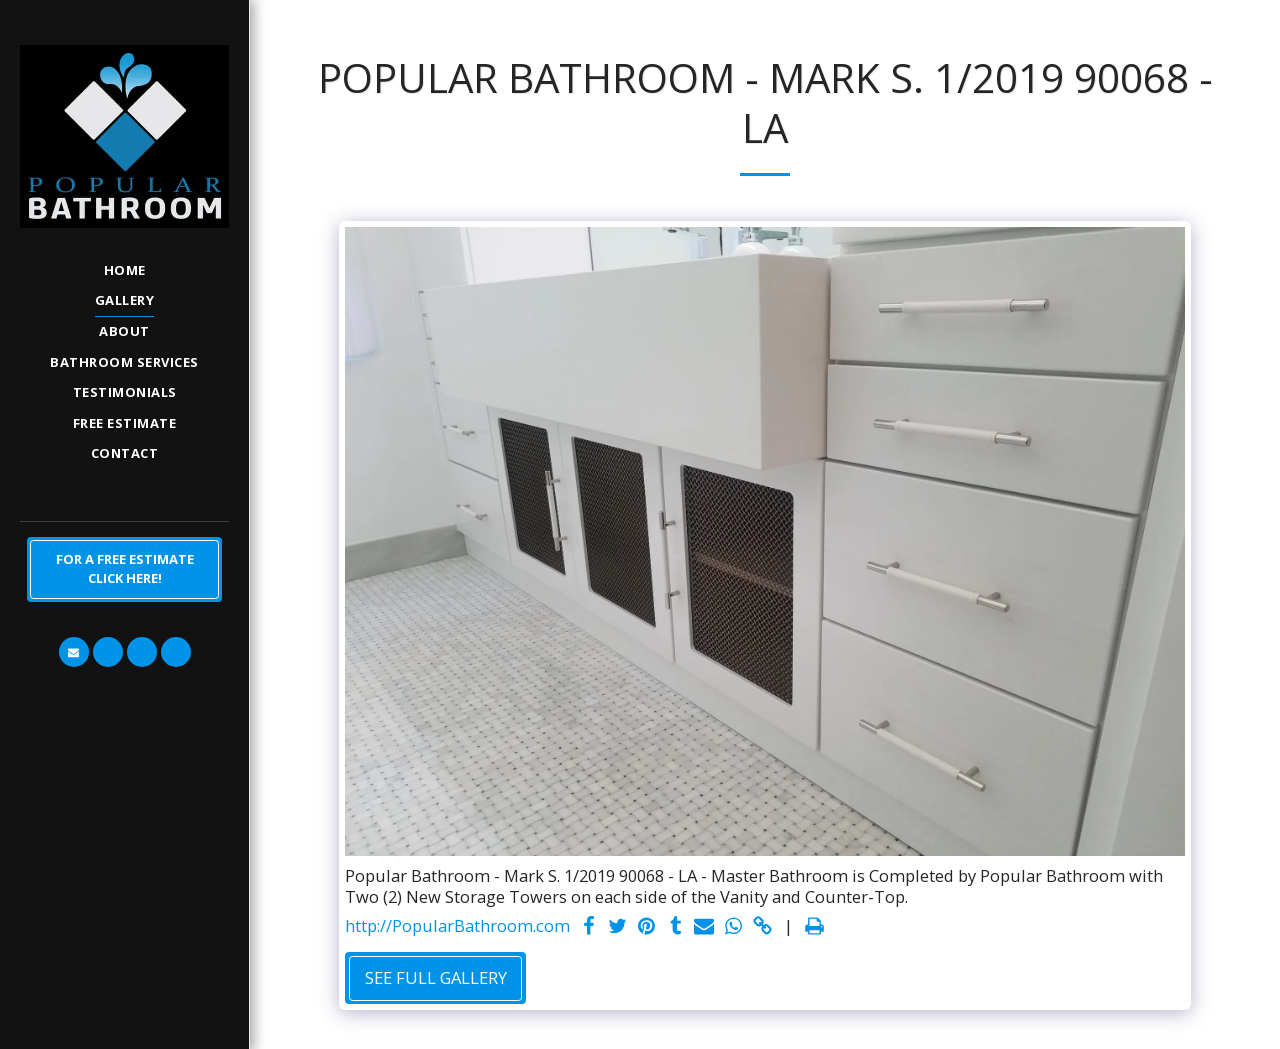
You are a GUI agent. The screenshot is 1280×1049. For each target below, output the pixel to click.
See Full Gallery (436, 977)
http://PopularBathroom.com (457, 926)
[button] (74, 652)
